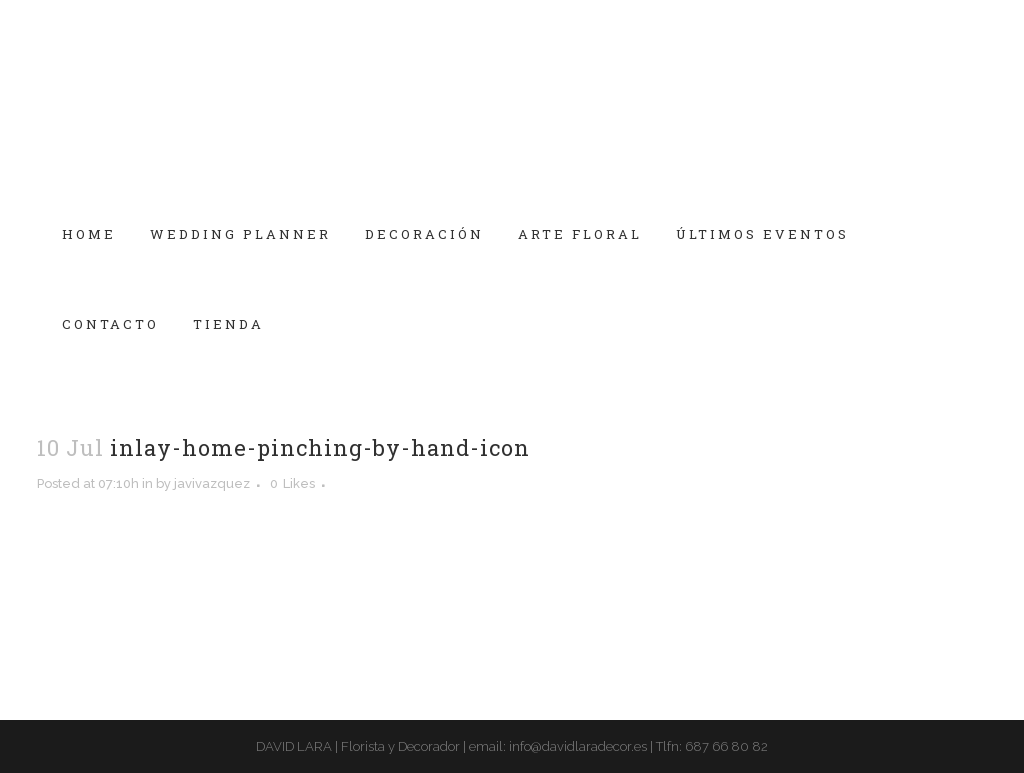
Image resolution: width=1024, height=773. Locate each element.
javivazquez (212, 483)
